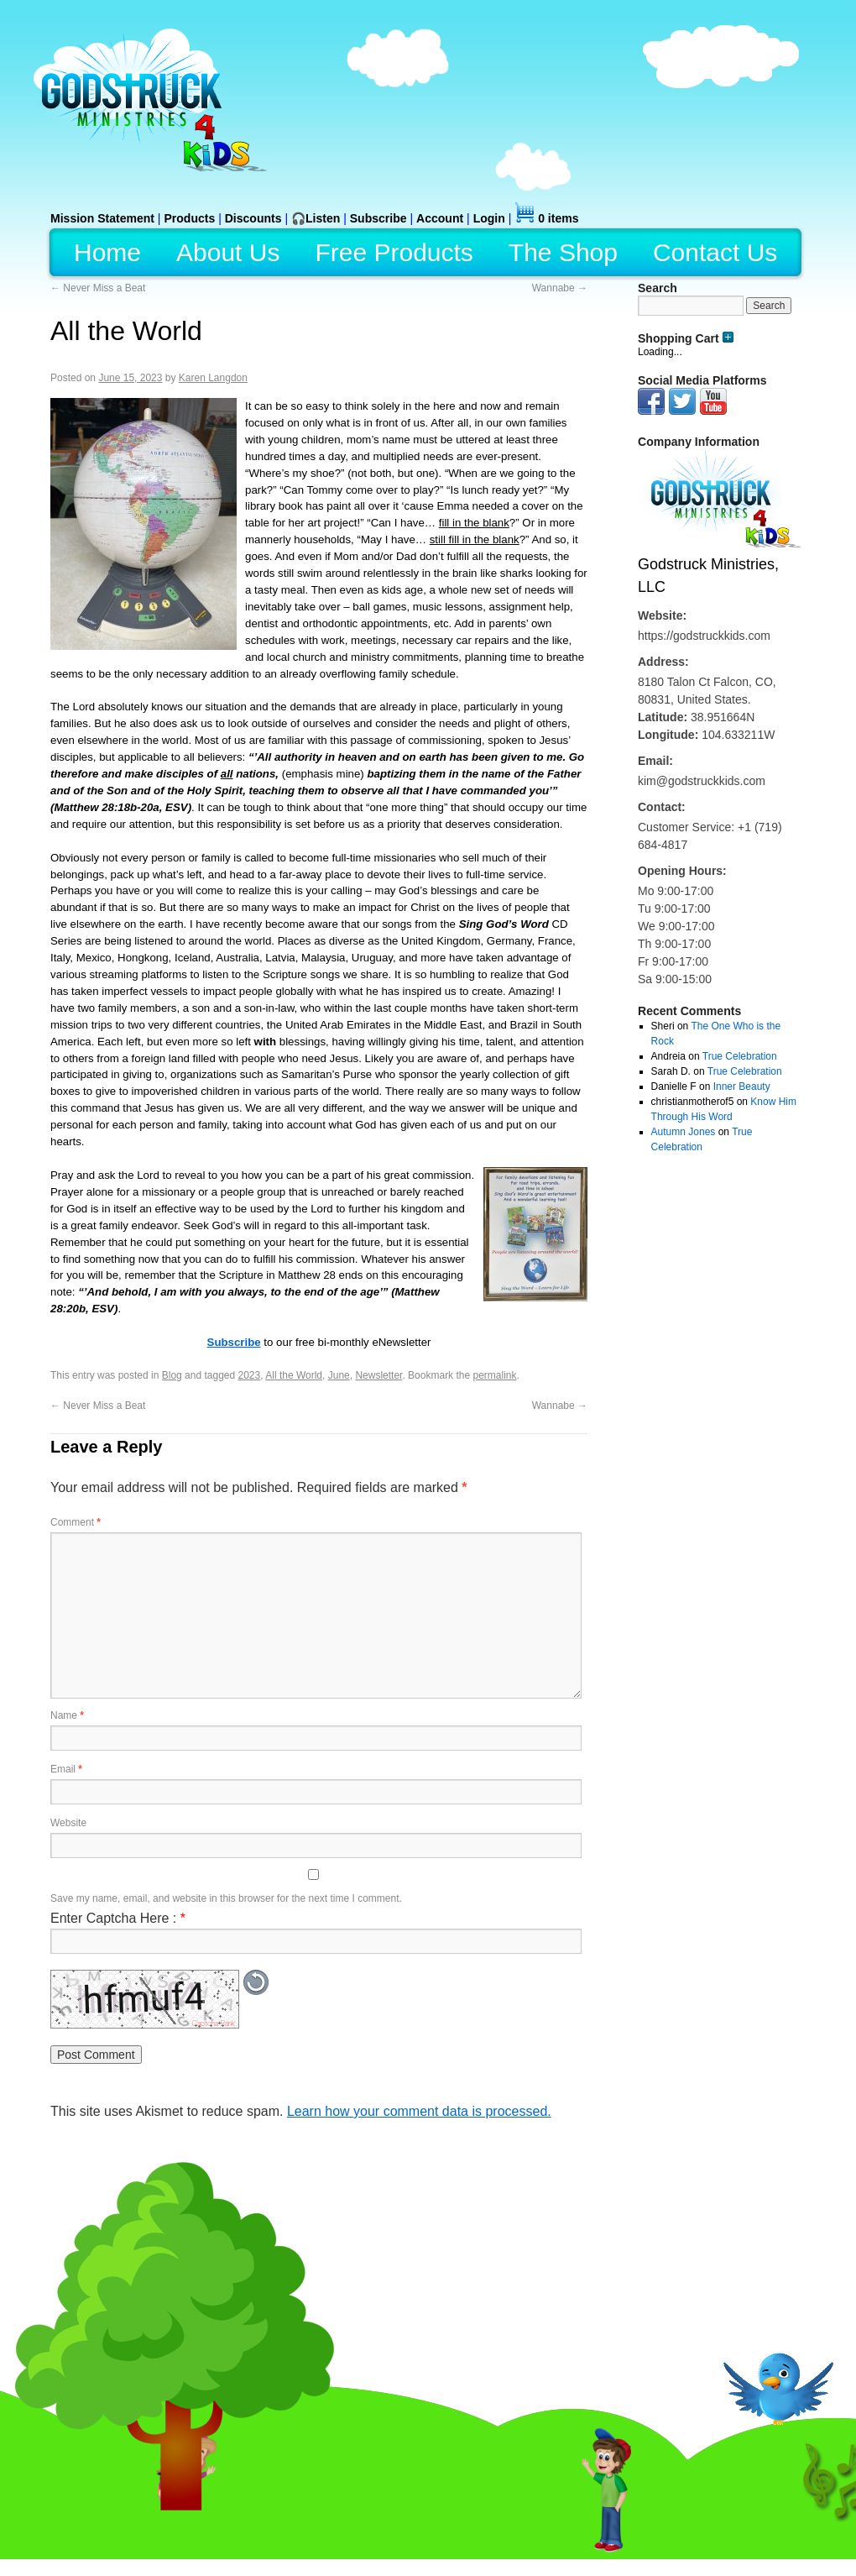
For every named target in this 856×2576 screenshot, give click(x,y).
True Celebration (739, 1056)
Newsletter (378, 1375)
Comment (75, 1522)
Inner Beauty (741, 1086)
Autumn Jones (683, 1132)
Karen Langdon (213, 378)
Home (107, 252)
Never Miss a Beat (97, 288)
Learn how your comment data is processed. (419, 2111)
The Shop (563, 252)
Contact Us (715, 252)
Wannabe (559, 288)
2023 (249, 1375)
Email (66, 1769)
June (339, 1375)
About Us (227, 252)
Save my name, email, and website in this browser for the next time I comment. (226, 1898)
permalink (494, 1375)
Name (67, 1715)
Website (68, 1823)
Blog (172, 1375)
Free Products (393, 252)
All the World (293, 1375)
